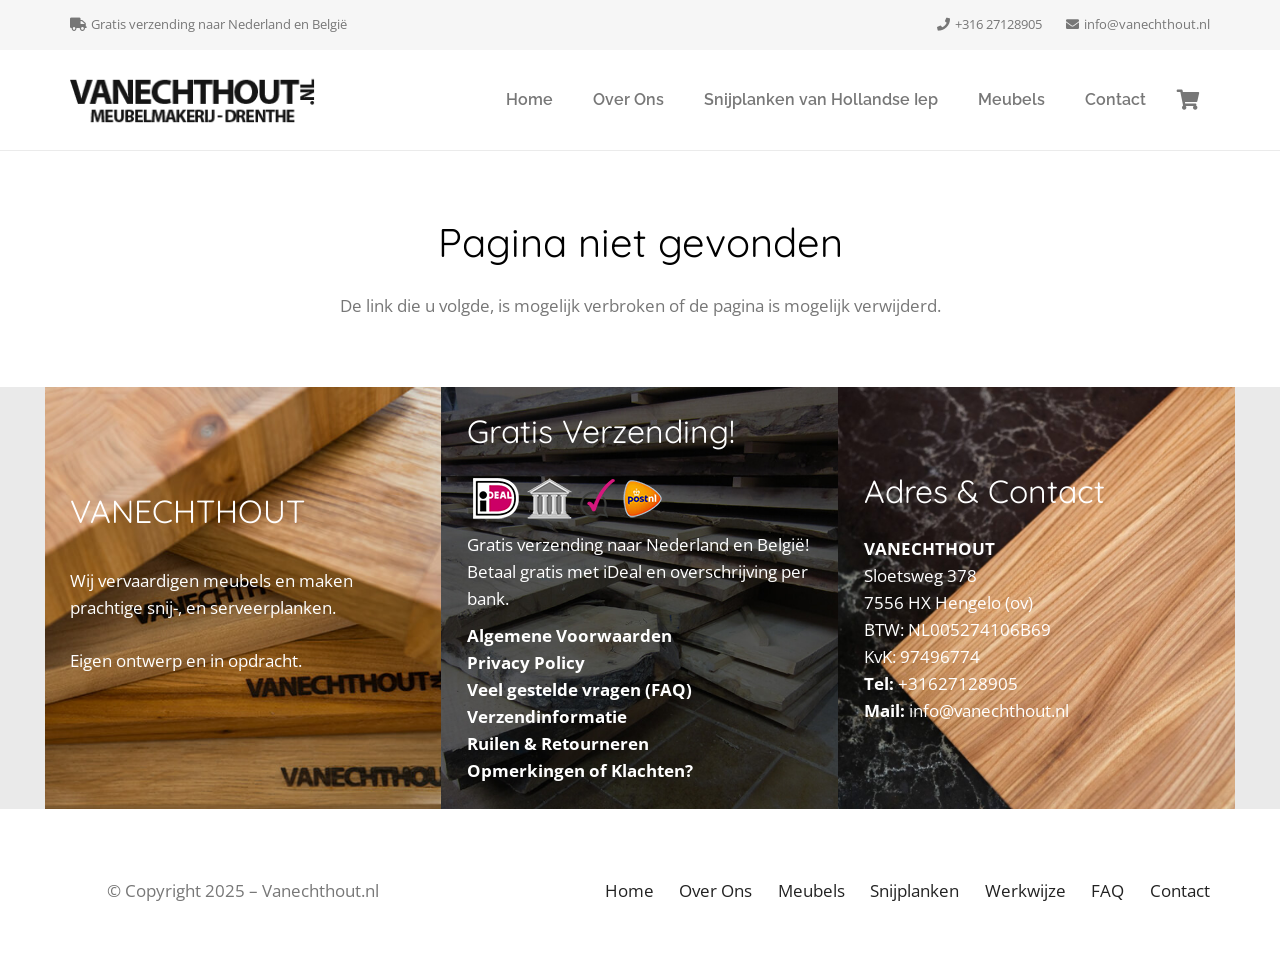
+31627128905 (958, 683)
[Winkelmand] (1188, 100)
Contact (1180, 890)
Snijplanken (914, 890)
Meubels (811, 890)
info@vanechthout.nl (989, 710)
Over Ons (715, 890)
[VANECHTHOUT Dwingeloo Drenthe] (193, 100)
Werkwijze (1025, 890)
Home (629, 890)
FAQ (1107, 890)
